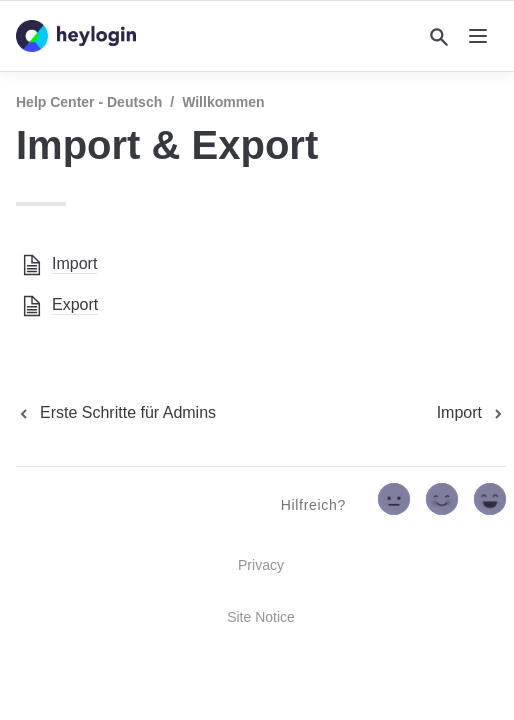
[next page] (471, 413)
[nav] (478, 36)
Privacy (261, 565)
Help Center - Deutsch (89, 102)
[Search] (439, 37)
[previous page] (116, 413)
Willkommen (223, 102)
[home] (76, 36)
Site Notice (261, 617)
